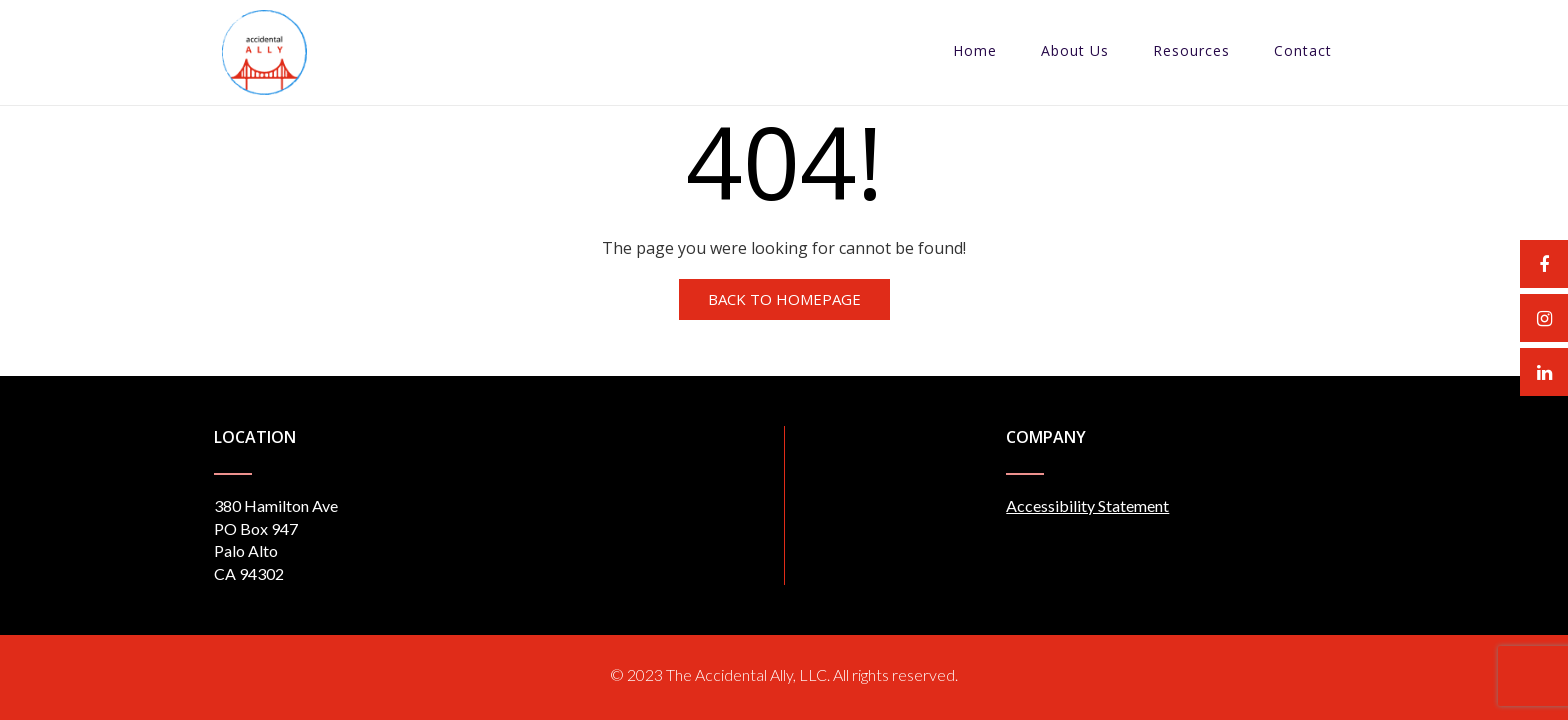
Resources (1191, 50)
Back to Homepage (784, 299)
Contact (1303, 50)
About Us (1075, 50)
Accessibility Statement (1087, 505)
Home (975, 50)
